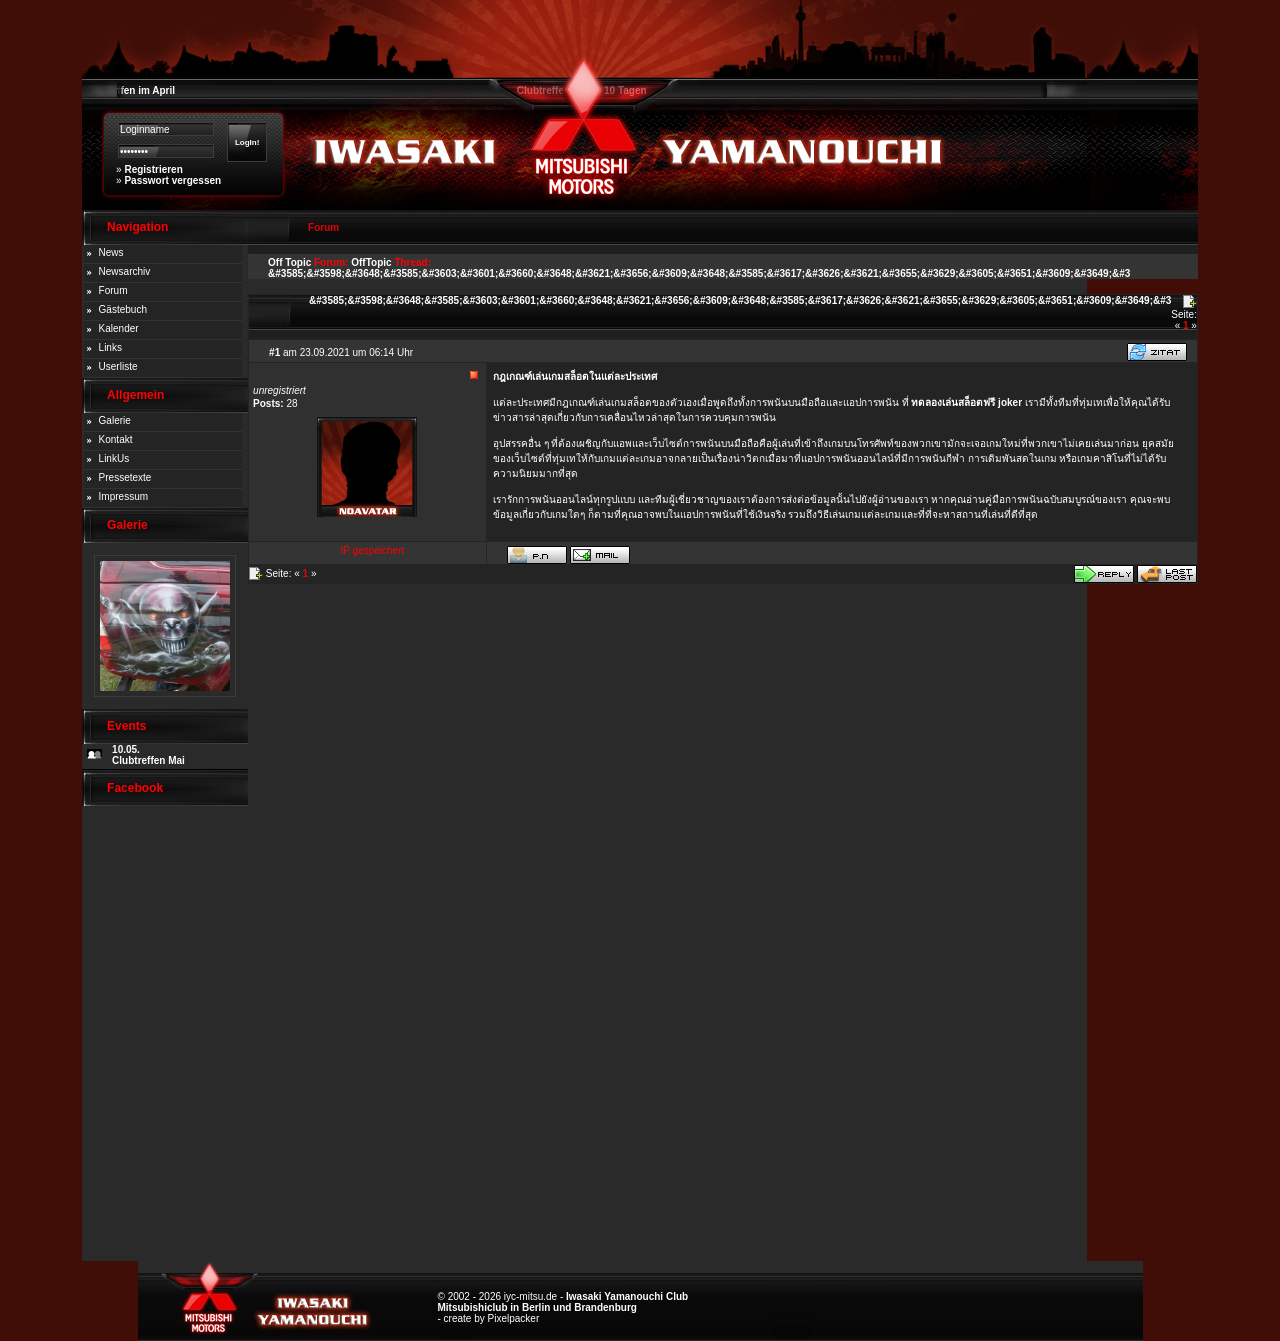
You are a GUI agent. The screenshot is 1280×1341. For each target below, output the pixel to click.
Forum (113, 290)
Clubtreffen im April (128, 90)
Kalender (119, 328)
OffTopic (371, 262)
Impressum (123, 496)
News (111, 252)
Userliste (118, 366)
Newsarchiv (125, 271)
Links (110, 347)
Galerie (115, 420)
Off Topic (289, 262)
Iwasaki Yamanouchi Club (627, 1296)
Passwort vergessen (172, 180)
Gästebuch (123, 309)
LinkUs (114, 458)
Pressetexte (125, 477)
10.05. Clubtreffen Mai (148, 755)
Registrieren (153, 169)
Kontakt (116, 439)
